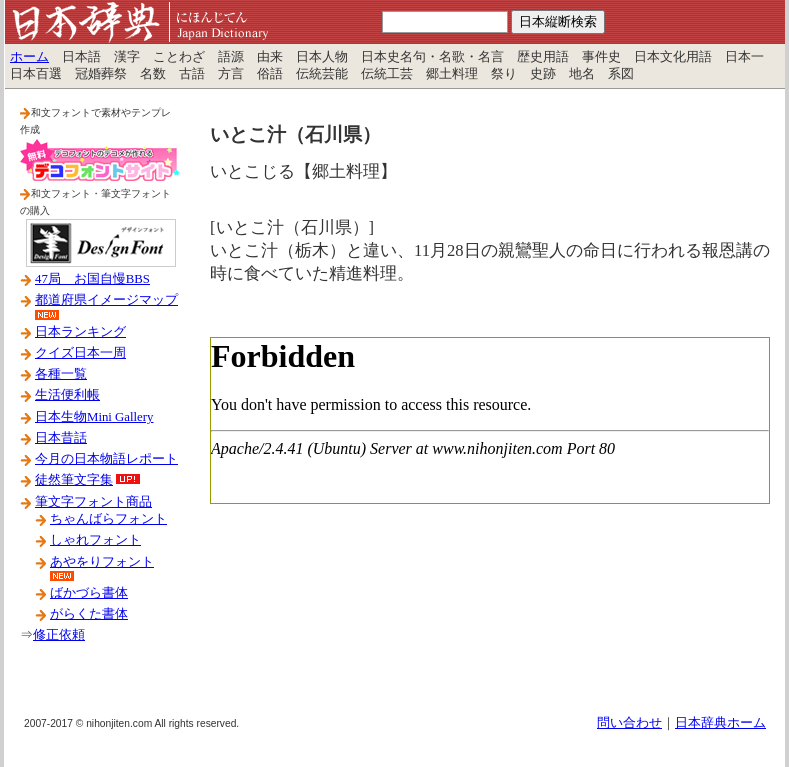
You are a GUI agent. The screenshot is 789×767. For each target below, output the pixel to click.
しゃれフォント (95, 540)
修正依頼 (59, 635)
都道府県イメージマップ (106, 300)
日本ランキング (80, 332)
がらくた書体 (89, 614)
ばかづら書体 (89, 593)
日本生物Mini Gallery (94, 417)
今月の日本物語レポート (106, 459)
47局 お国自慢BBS (92, 279)
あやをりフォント (102, 562)
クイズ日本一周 (80, 353)
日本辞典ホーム (720, 723)
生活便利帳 (67, 395)
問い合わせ (629, 723)
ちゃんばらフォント (108, 519)
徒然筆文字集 (74, 480)
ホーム (29, 57)
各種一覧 (61, 374)
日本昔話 (61, 438)
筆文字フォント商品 (93, 502)
